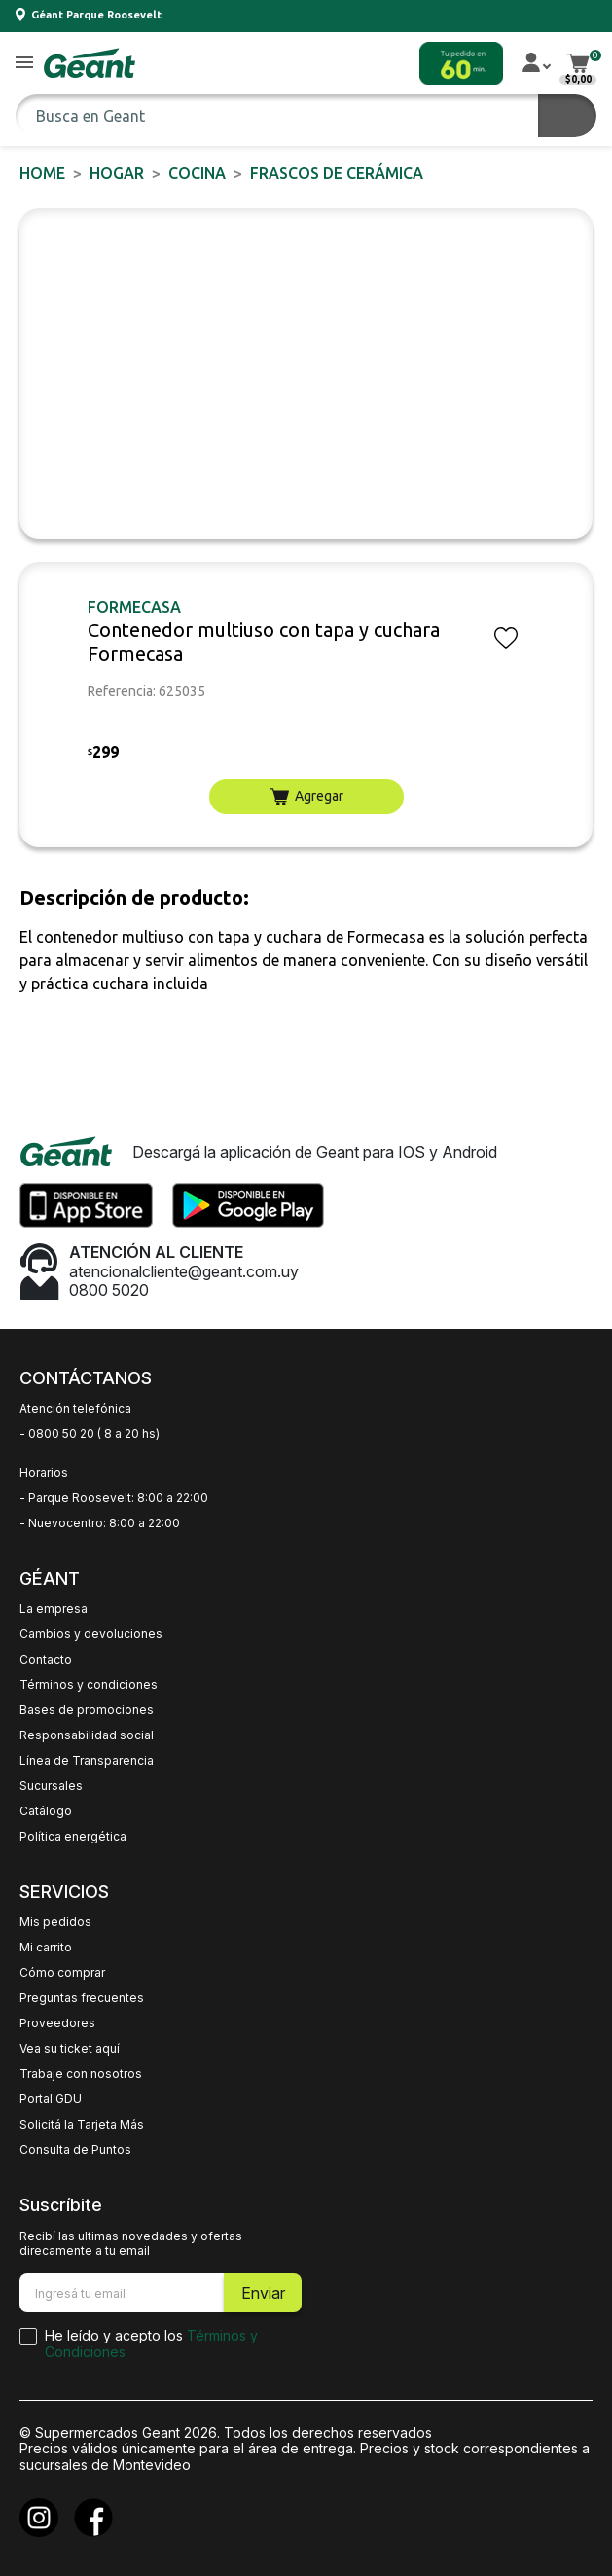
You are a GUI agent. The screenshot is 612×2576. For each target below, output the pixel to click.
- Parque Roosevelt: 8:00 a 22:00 (113, 1498)
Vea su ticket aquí (69, 2049)
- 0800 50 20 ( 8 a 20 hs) (89, 1434)
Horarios (43, 1473)
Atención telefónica (75, 1408)
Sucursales (51, 1786)
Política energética (72, 1837)
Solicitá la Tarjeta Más (81, 2124)
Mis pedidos (55, 1922)
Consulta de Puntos (75, 2150)
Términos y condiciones (88, 1685)
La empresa (53, 1609)
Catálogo (45, 1811)
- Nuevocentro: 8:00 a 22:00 (99, 1523)
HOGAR (117, 173)
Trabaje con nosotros (80, 2074)
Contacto (45, 1659)
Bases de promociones (86, 1710)
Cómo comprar (62, 1973)
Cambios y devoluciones (90, 1634)
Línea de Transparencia (86, 1761)
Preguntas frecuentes (81, 1998)
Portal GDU (50, 2099)
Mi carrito (45, 1947)
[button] (24, 63)
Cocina (197, 173)
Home (42, 173)
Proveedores (57, 2023)
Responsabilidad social (86, 1735)
